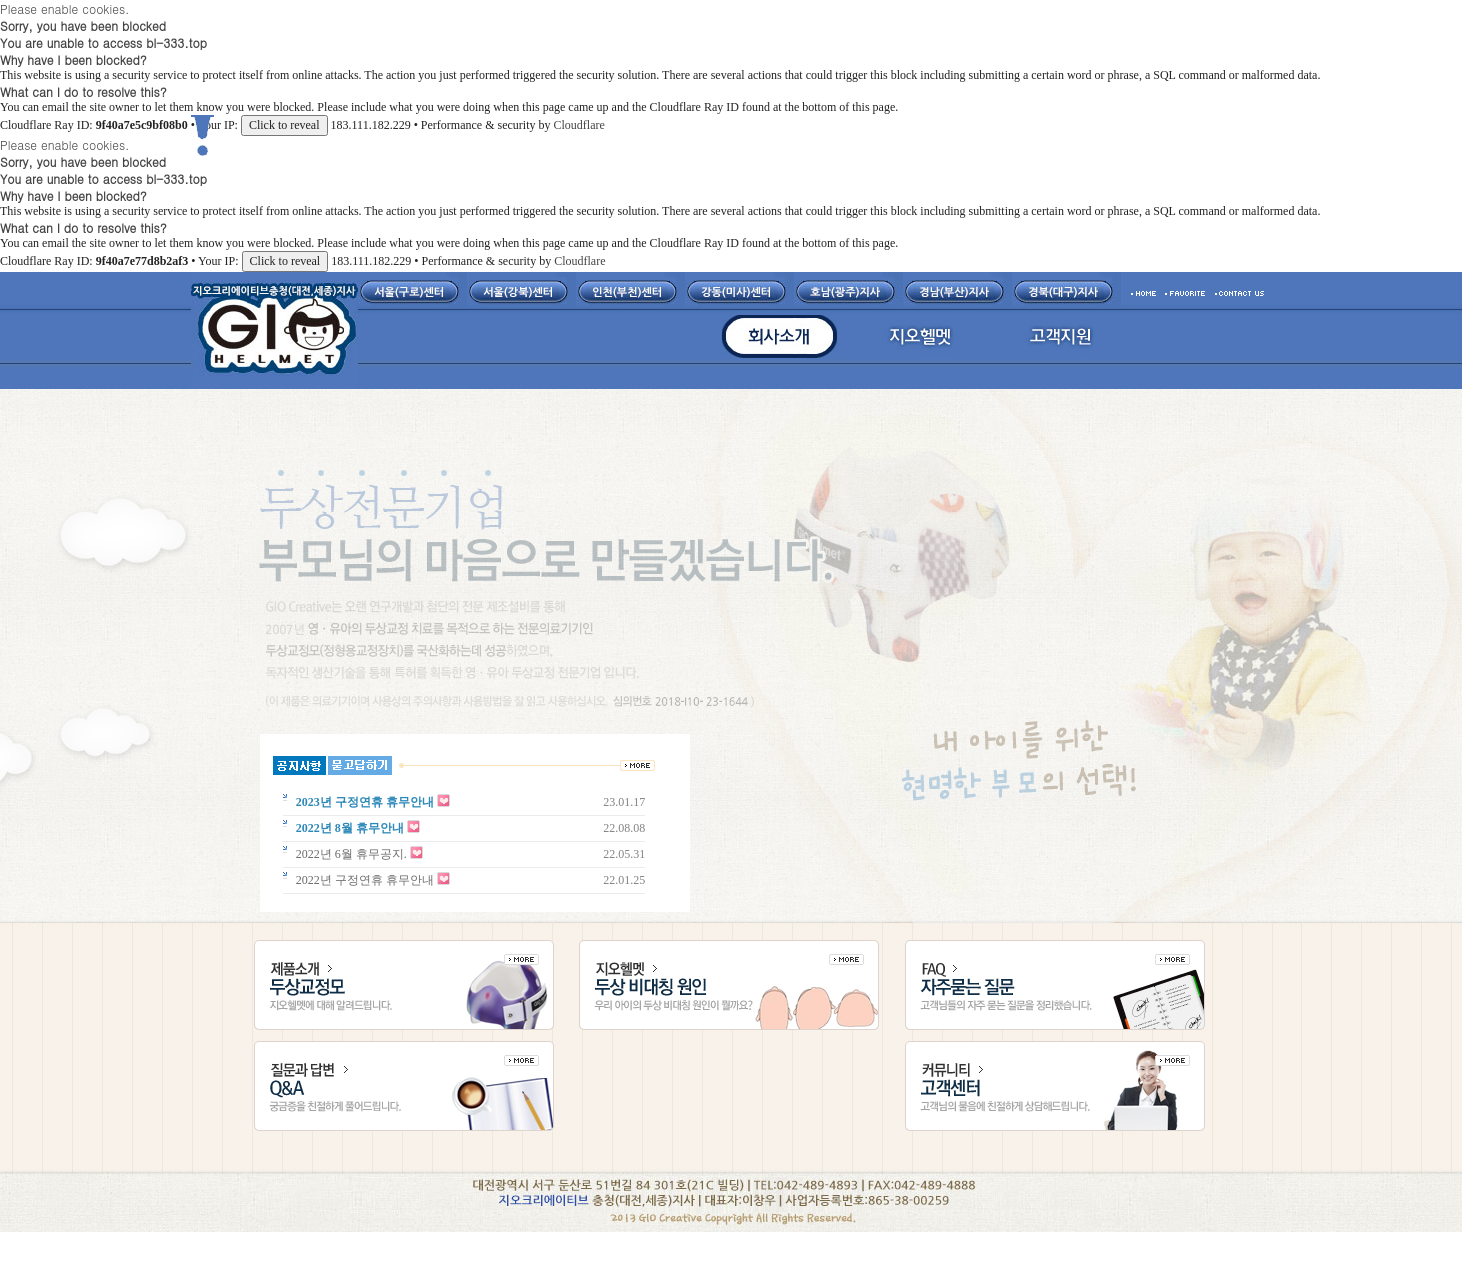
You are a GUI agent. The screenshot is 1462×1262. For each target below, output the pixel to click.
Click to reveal (284, 125)
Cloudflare (578, 125)
